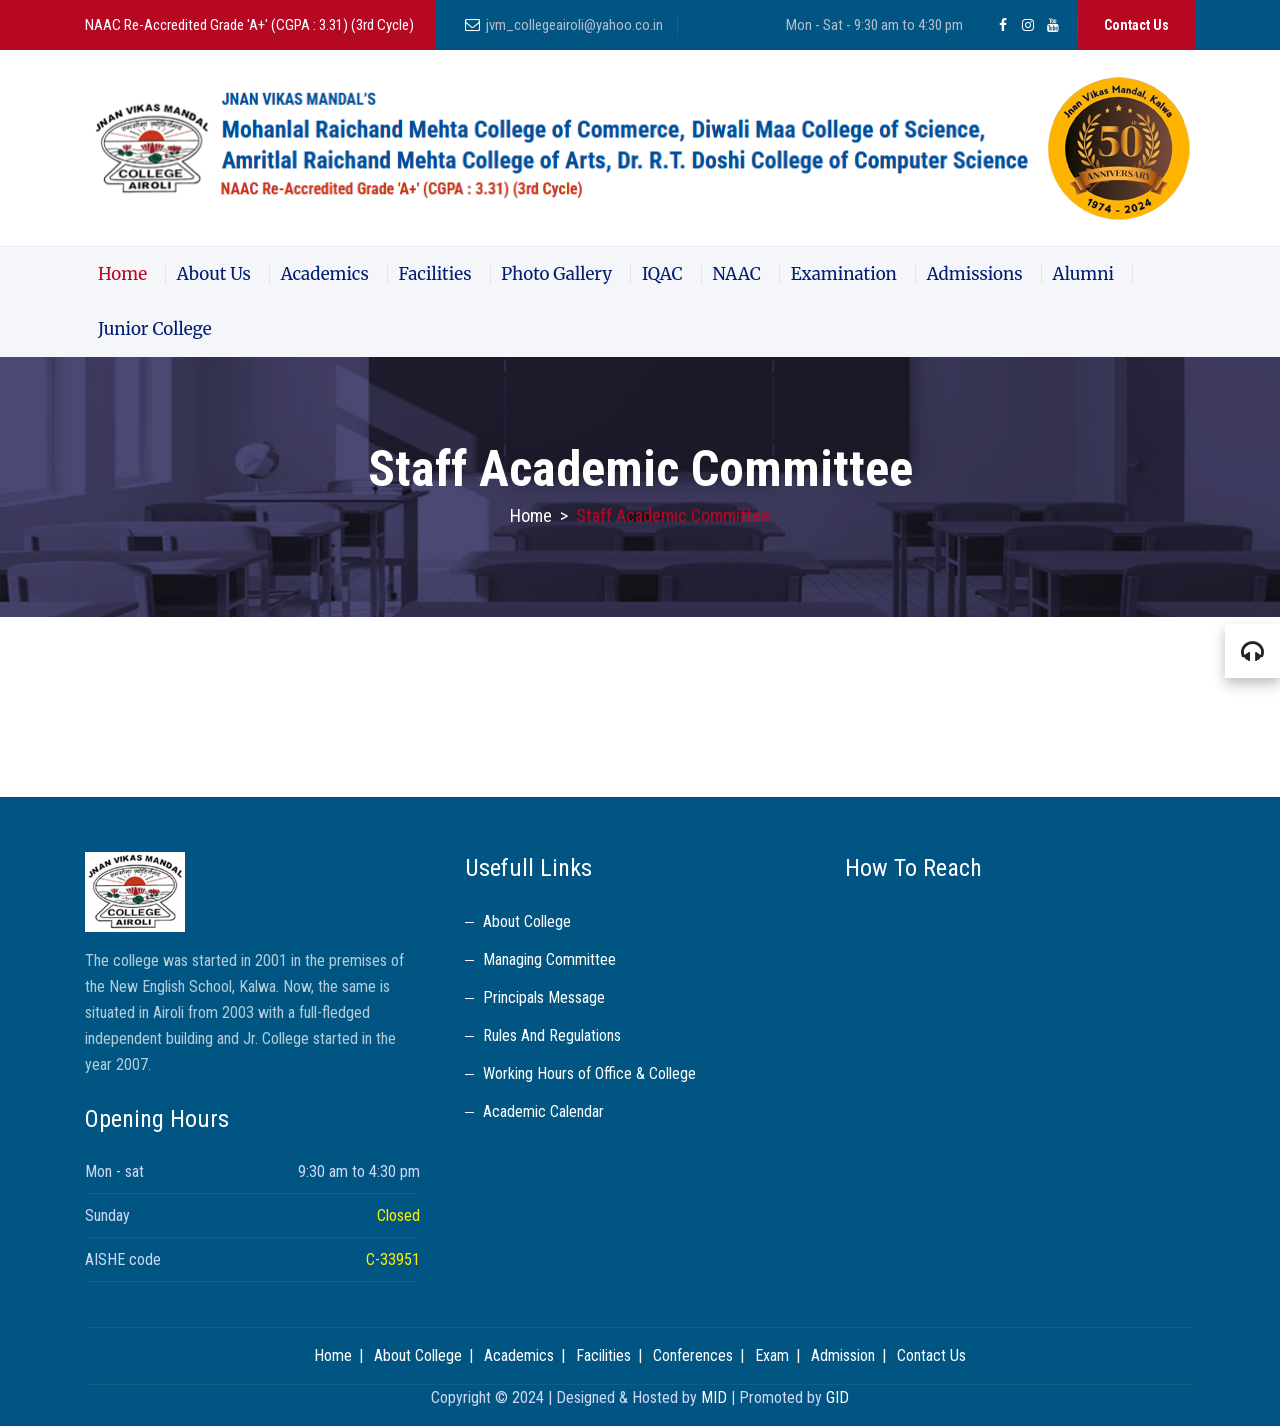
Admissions (975, 274)
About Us (214, 274)
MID (714, 1397)
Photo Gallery (556, 274)
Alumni (1083, 274)
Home (122, 274)
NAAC (736, 274)
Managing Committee (549, 959)
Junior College (155, 329)
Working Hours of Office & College (589, 1073)
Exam (772, 1355)
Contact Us (1136, 25)
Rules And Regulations (552, 1035)
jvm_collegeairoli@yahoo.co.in (574, 25)
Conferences (693, 1355)
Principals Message (544, 997)
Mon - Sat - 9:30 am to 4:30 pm (874, 25)
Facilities (435, 274)
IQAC (662, 274)
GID (837, 1397)
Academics (325, 274)
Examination (844, 274)
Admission (843, 1355)
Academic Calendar (543, 1111)
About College (527, 921)
